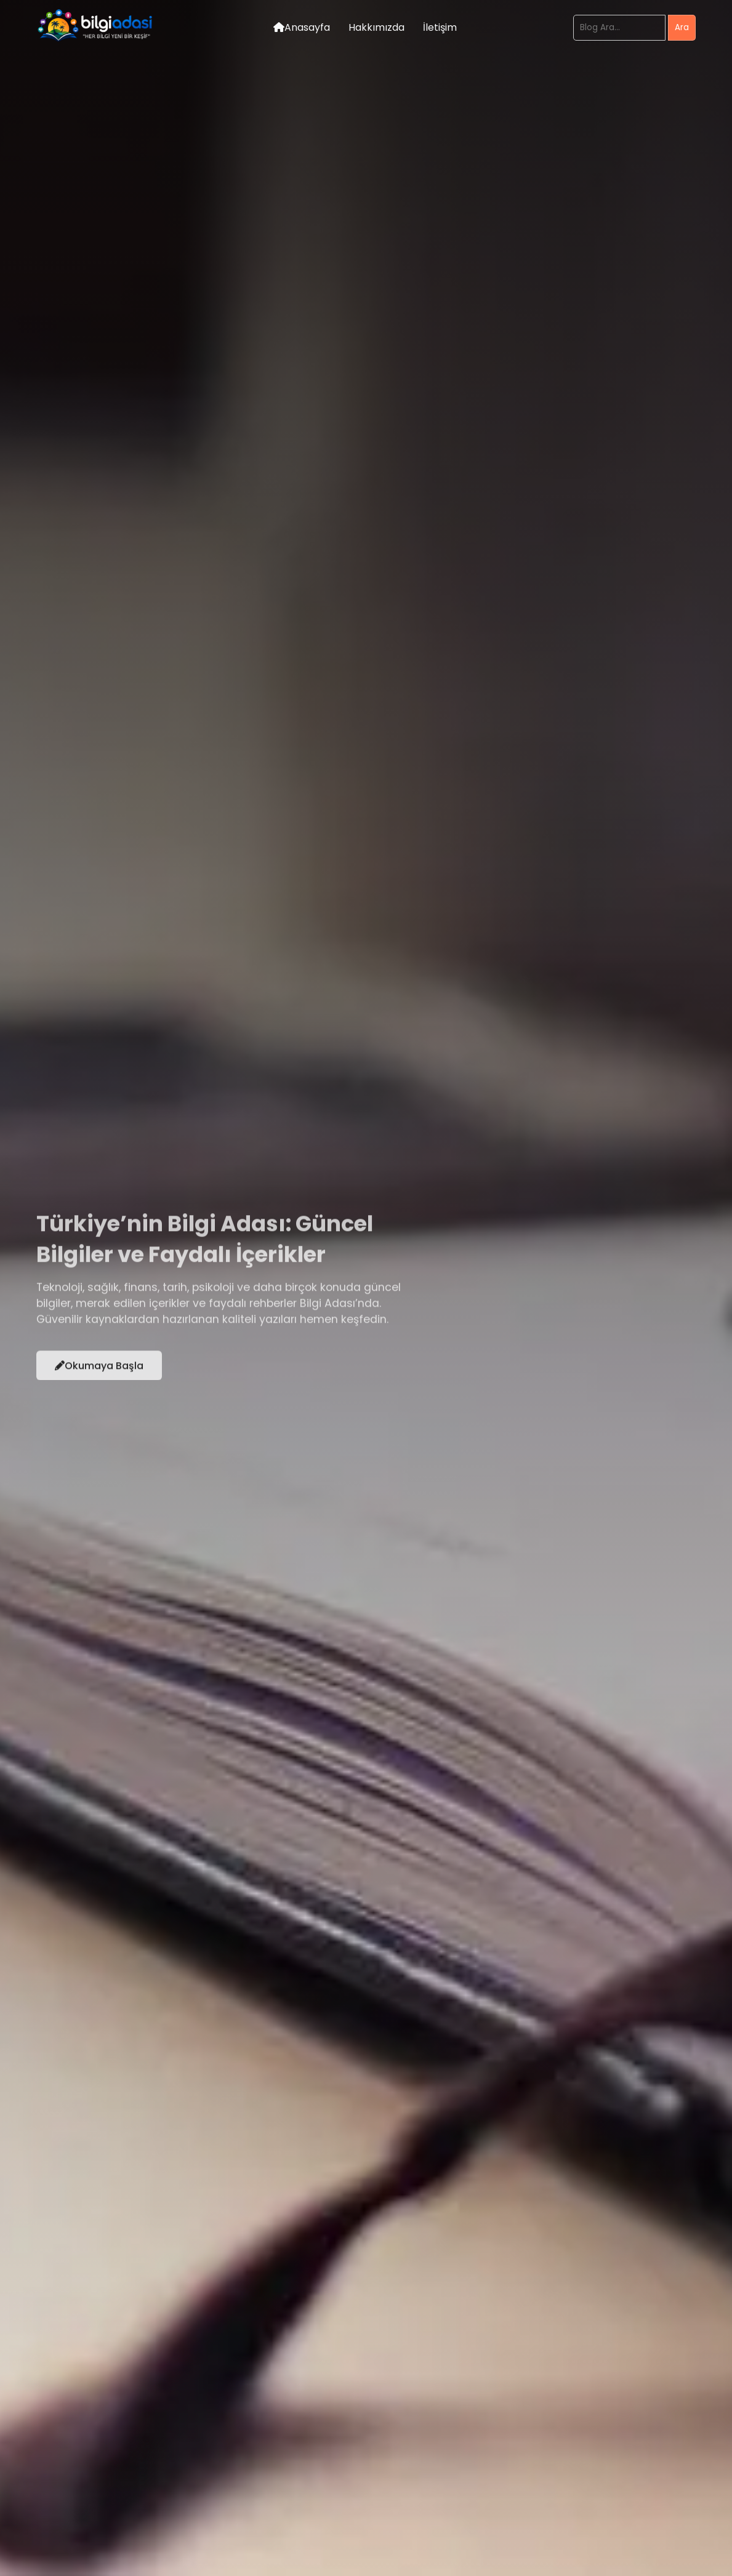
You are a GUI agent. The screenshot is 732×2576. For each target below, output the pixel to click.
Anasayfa (301, 27)
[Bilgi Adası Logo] (96, 41)
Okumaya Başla (99, 1371)
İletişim (440, 27)
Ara (682, 27)
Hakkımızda (376, 27)
